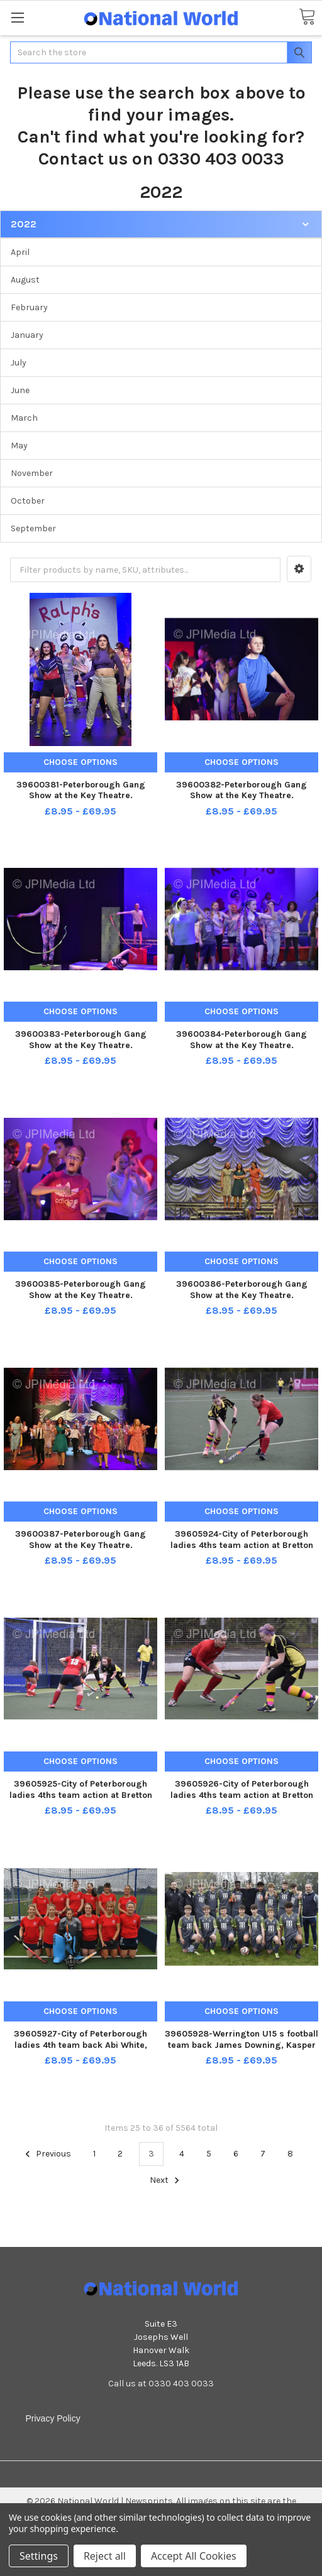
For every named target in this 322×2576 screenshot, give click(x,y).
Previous (46, 2154)
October (28, 500)
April (20, 252)
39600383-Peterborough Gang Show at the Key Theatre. (81, 1040)
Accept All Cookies (193, 2556)
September (33, 528)
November (32, 473)
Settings (38, 2556)
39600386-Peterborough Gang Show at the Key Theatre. (242, 1290)
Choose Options (80, 762)
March (24, 418)
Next (166, 2180)
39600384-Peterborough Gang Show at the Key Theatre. (241, 1040)
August (25, 279)
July (18, 362)
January (27, 335)
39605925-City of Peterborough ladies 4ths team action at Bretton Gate (80, 1794)
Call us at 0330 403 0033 (161, 2383)
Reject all (105, 2556)
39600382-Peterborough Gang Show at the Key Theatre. (241, 790)
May (19, 445)
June (20, 390)
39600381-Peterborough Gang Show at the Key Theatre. (80, 790)
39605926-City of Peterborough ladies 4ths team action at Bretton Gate (241, 1794)
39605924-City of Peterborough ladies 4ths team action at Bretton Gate (241, 1545)
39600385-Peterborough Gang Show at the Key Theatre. (80, 1290)
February (29, 307)
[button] (299, 569)
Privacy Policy (53, 2418)
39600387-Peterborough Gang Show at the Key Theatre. (80, 1539)
